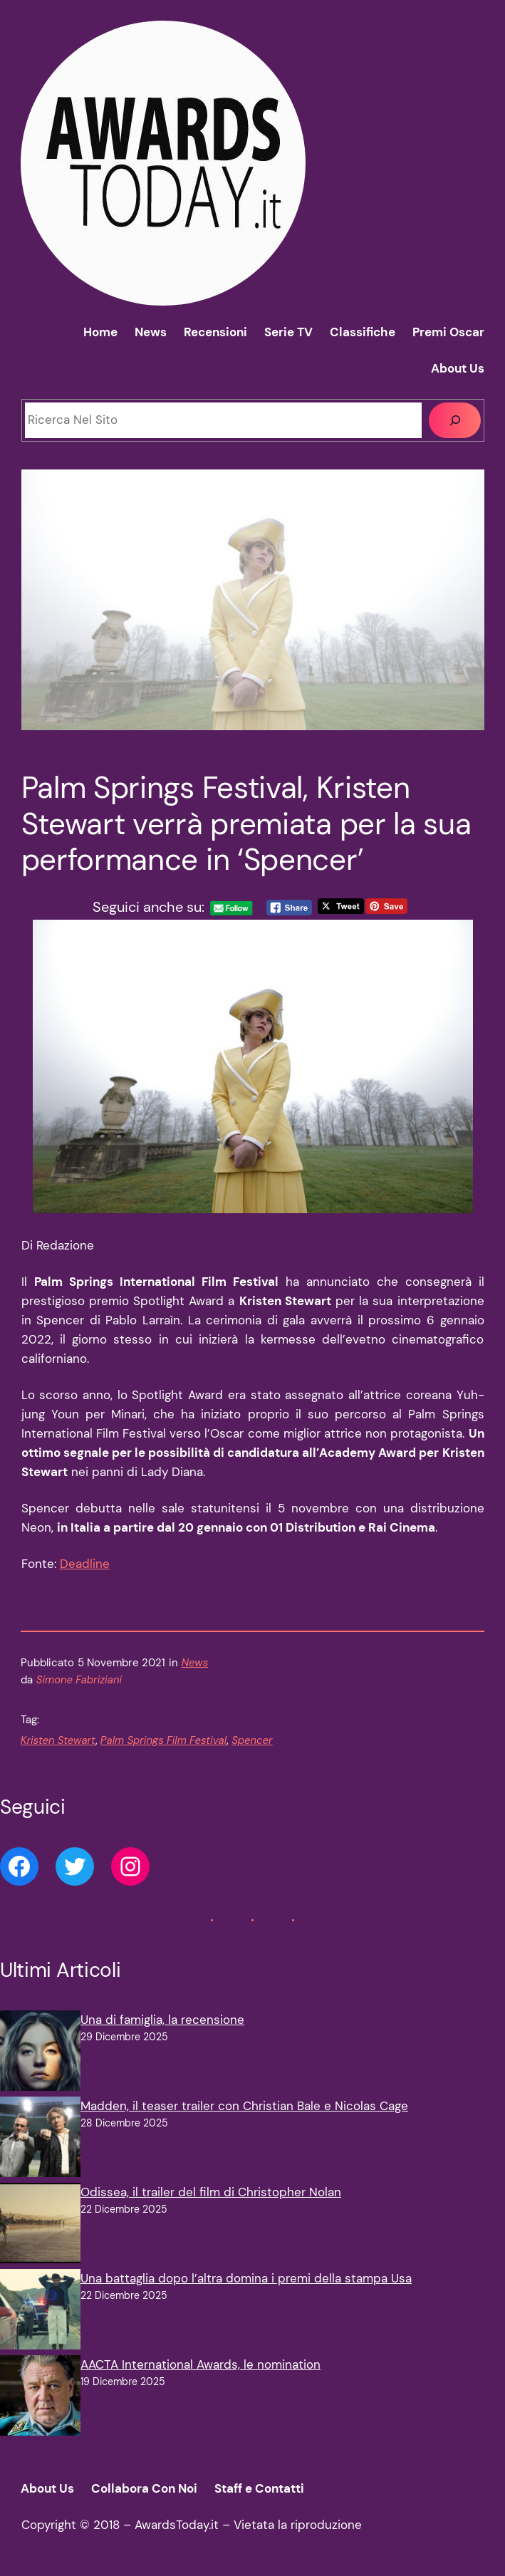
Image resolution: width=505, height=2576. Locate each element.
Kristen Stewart (58, 1740)
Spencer (251, 1740)
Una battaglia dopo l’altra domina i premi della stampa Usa (246, 2278)
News (195, 1663)
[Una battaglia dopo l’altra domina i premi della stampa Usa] (40, 2312)
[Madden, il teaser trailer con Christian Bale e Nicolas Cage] (40, 2140)
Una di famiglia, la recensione (162, 2019)
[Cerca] (455, 420)
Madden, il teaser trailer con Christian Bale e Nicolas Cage (244, 2106)
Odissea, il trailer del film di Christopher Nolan (210, 2192)
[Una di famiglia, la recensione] (40, 2053)
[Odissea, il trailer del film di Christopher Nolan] (40, 2226)
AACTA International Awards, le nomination (200, 2364)
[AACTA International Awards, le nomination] (40, 2398)
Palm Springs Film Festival (163, 1740)
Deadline (85, 1564)
